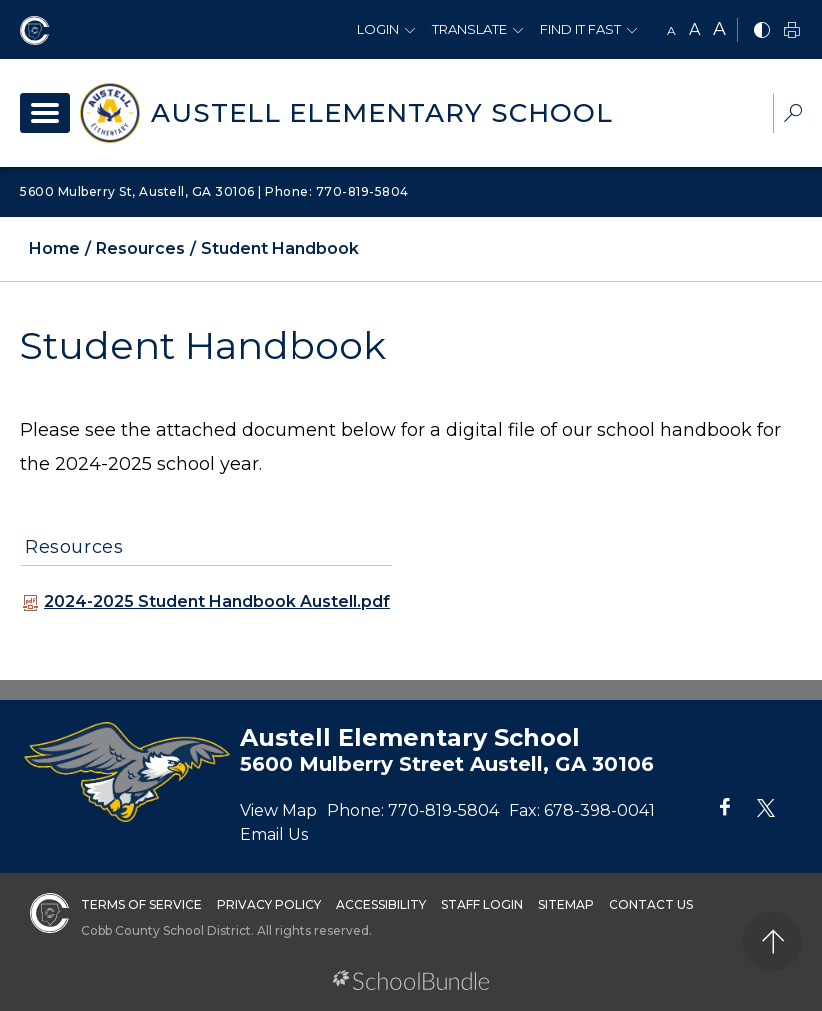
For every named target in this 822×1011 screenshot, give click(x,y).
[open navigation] (45, 113)
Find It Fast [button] (580, 29)
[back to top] (772, 941)
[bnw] (762, 31)
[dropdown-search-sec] (793, 115)
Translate (469, 29)
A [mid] (694, 29)
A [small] (671, 30)
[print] (792, 31)
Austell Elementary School (382, 113)
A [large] (719, 29)
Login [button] (378, 29)
